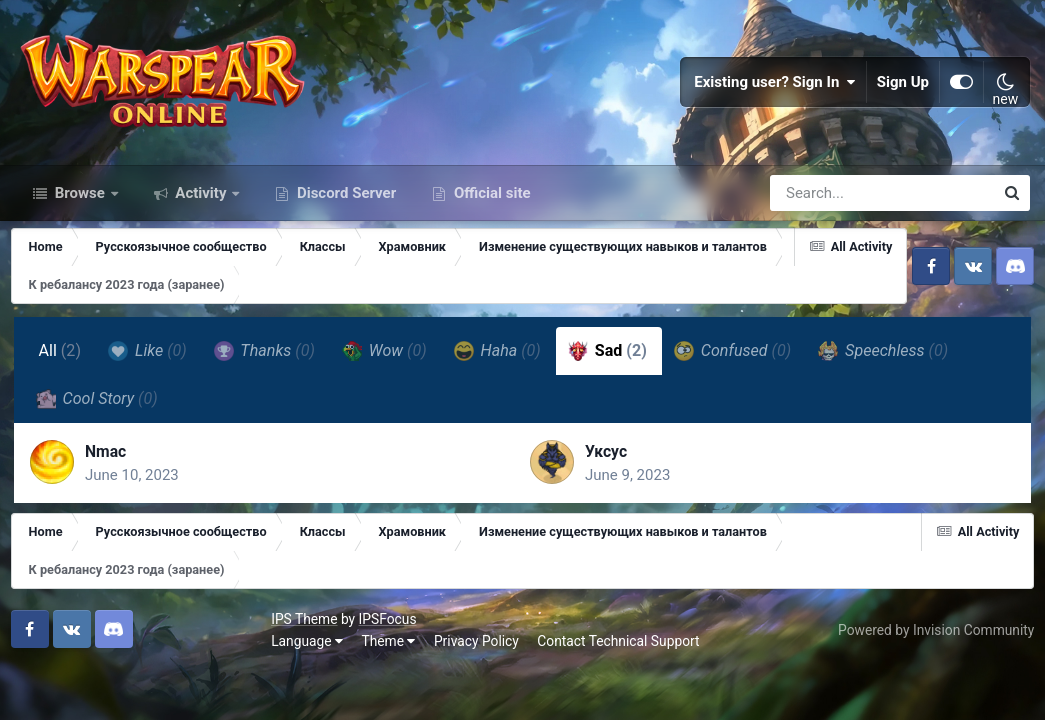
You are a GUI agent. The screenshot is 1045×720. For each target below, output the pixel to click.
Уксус (606, 490)
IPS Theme (48, 662)
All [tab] (61, 385)
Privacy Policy (220, 683)
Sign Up (903, 100)
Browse (80, 228)
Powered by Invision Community (932, 672)
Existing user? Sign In (775, 100)
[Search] (825, 228)
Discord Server (344, 228)
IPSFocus (131, 662)
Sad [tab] (608, 386)
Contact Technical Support (362, 683)
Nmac (111, 490)
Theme (132, 683)
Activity (201, 228)
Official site (490, 228)
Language (51, 683)
